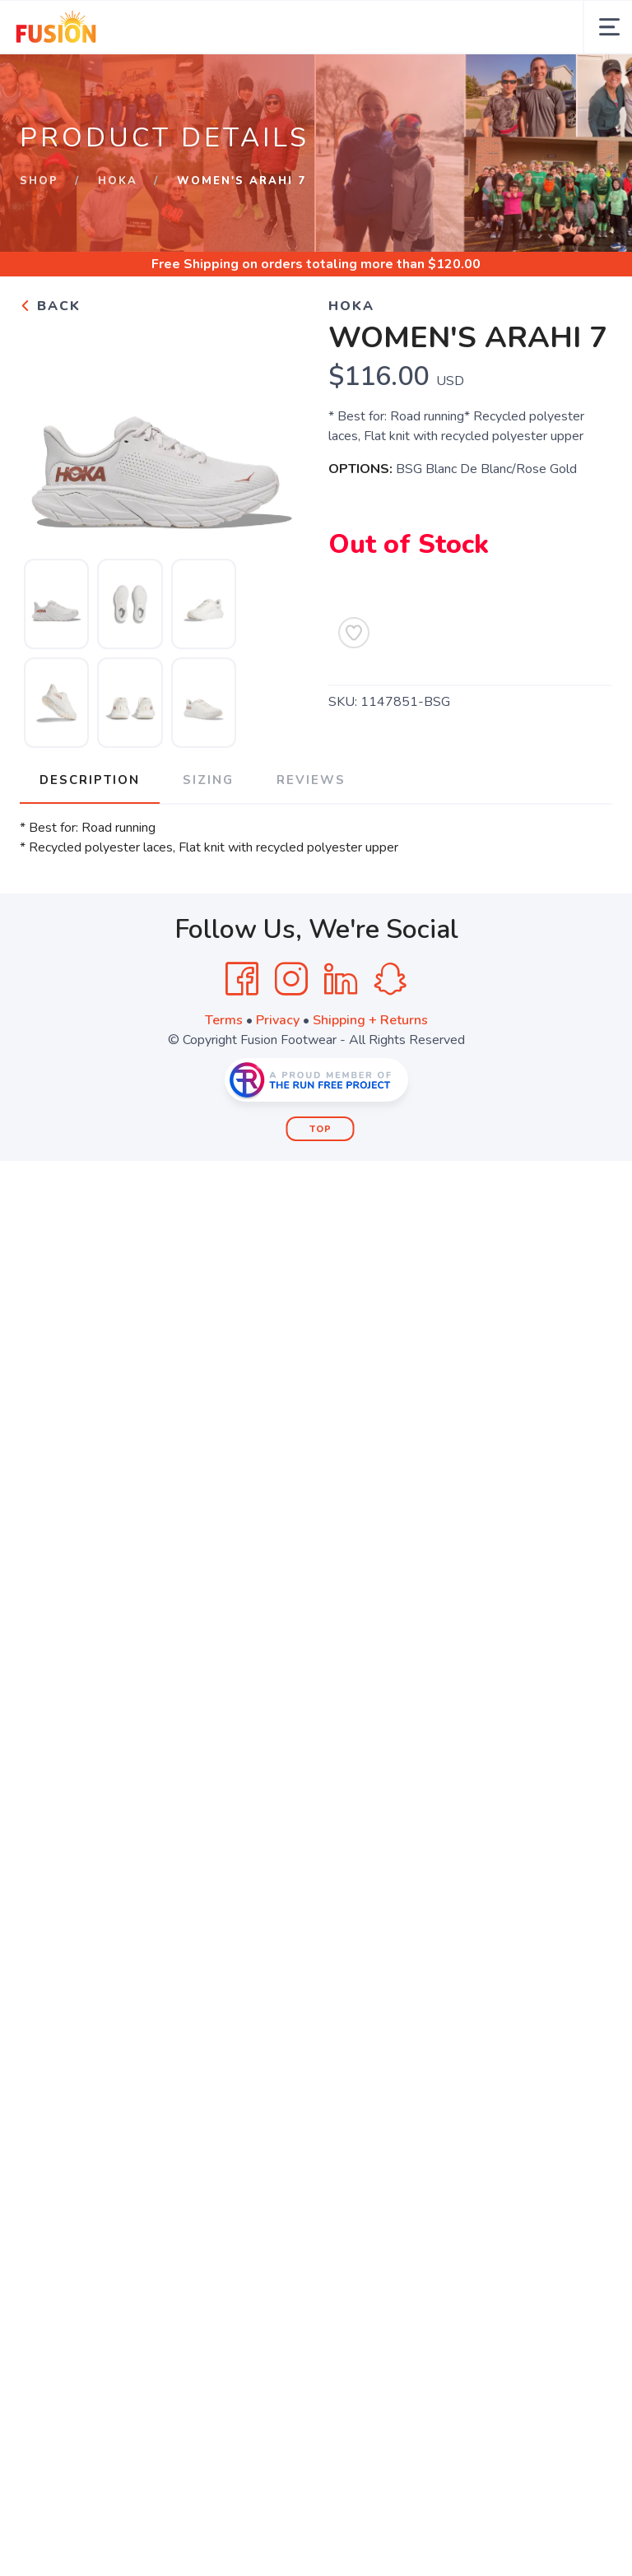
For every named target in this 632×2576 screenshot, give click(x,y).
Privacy (278, 1020)
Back (50, 306)
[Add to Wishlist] (353, 632)
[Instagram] (291, 979)
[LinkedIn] (340, 979)
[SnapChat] (390, 979)
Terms (224, 1020)
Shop (39, 181)
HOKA (117, 181)
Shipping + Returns (370, 1020)
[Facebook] (242, 979)
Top (320, 1129)
